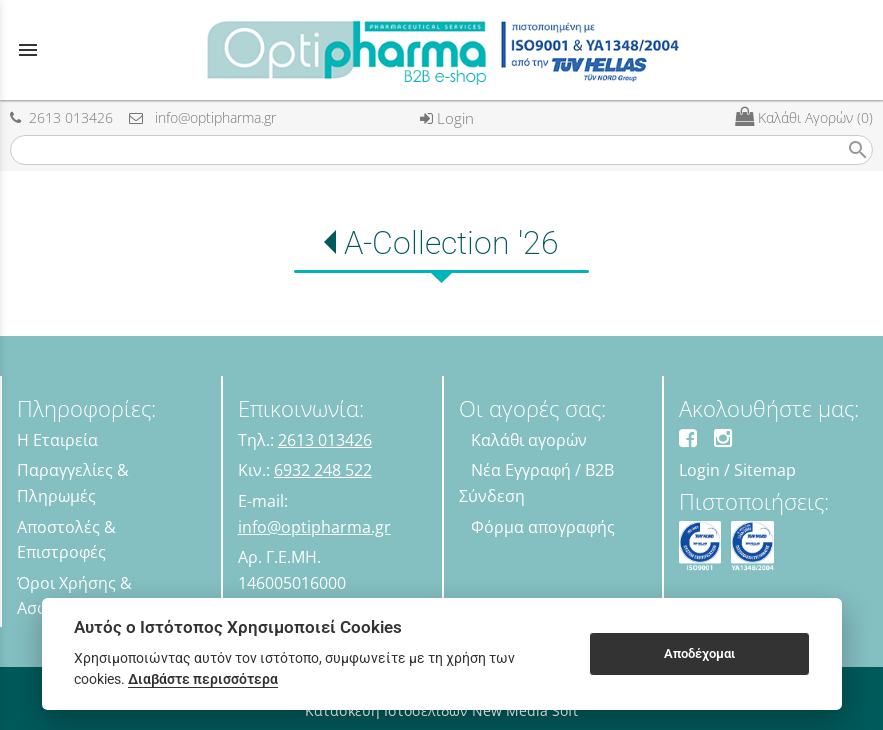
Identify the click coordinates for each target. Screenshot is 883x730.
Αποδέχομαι (699, 653)
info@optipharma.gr (202, 117)
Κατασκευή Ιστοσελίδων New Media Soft (441, 710)
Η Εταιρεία (57, 440)
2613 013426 (61, 117)
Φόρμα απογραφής (543, 527)
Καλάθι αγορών (529, 440)
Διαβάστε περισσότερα (203, 679)
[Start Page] (441, 50)
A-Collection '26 (451, 243)
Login (447, 118)
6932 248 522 (323, 470)
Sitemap (765, 470)
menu (28, 50)
